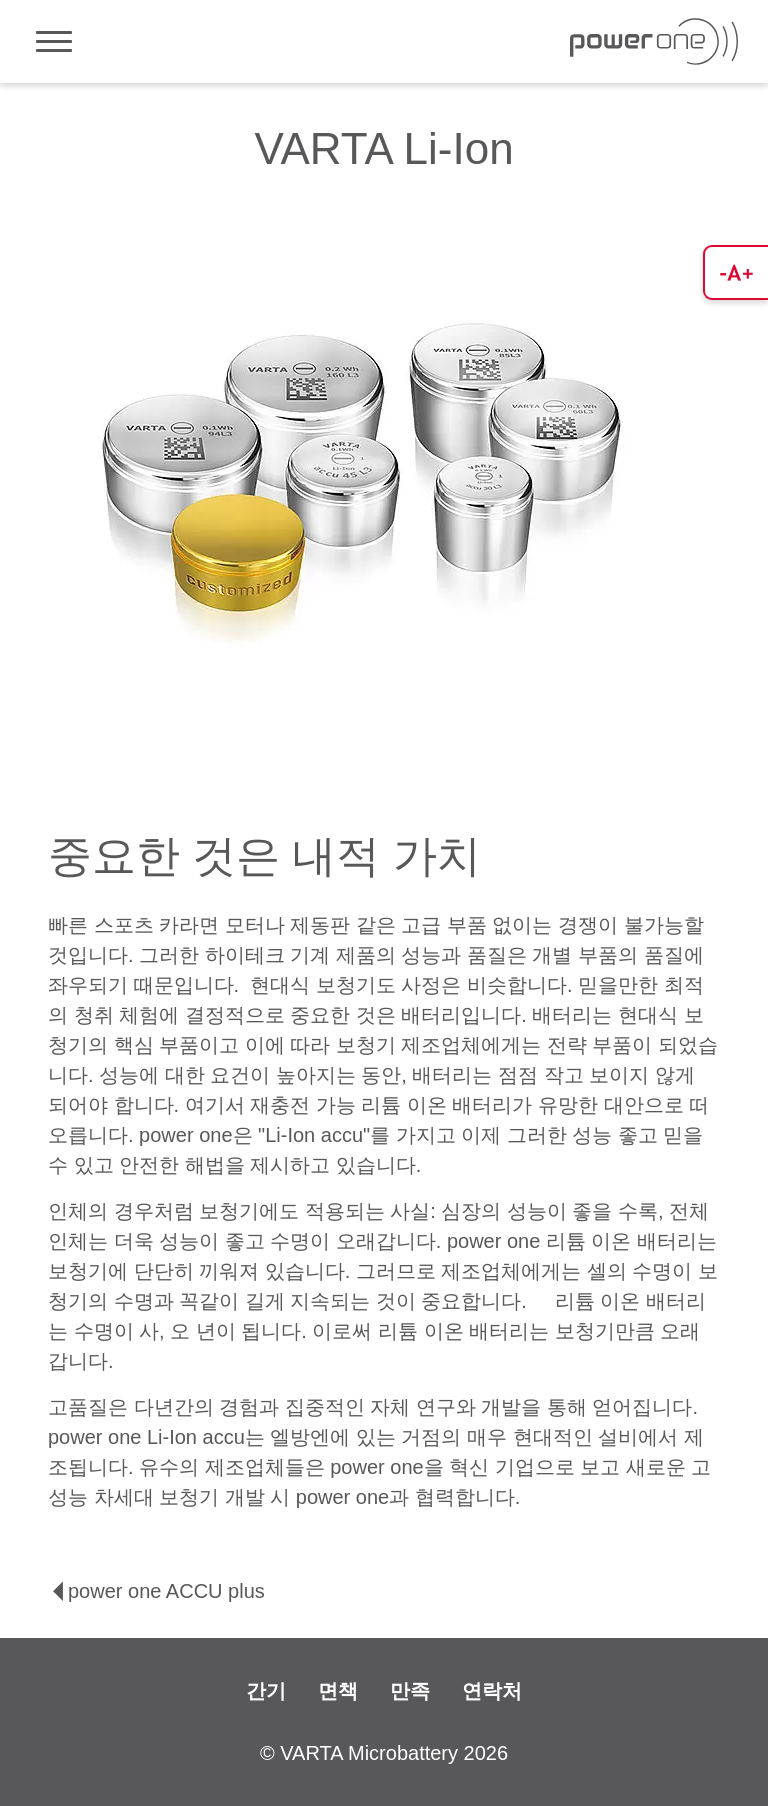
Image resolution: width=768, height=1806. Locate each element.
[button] (735, 272)
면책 (338, 1691)
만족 (410, 1691)
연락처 (492, 1691)
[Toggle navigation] (54, 41)
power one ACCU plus (156, 1591)
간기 (266, 1691)
